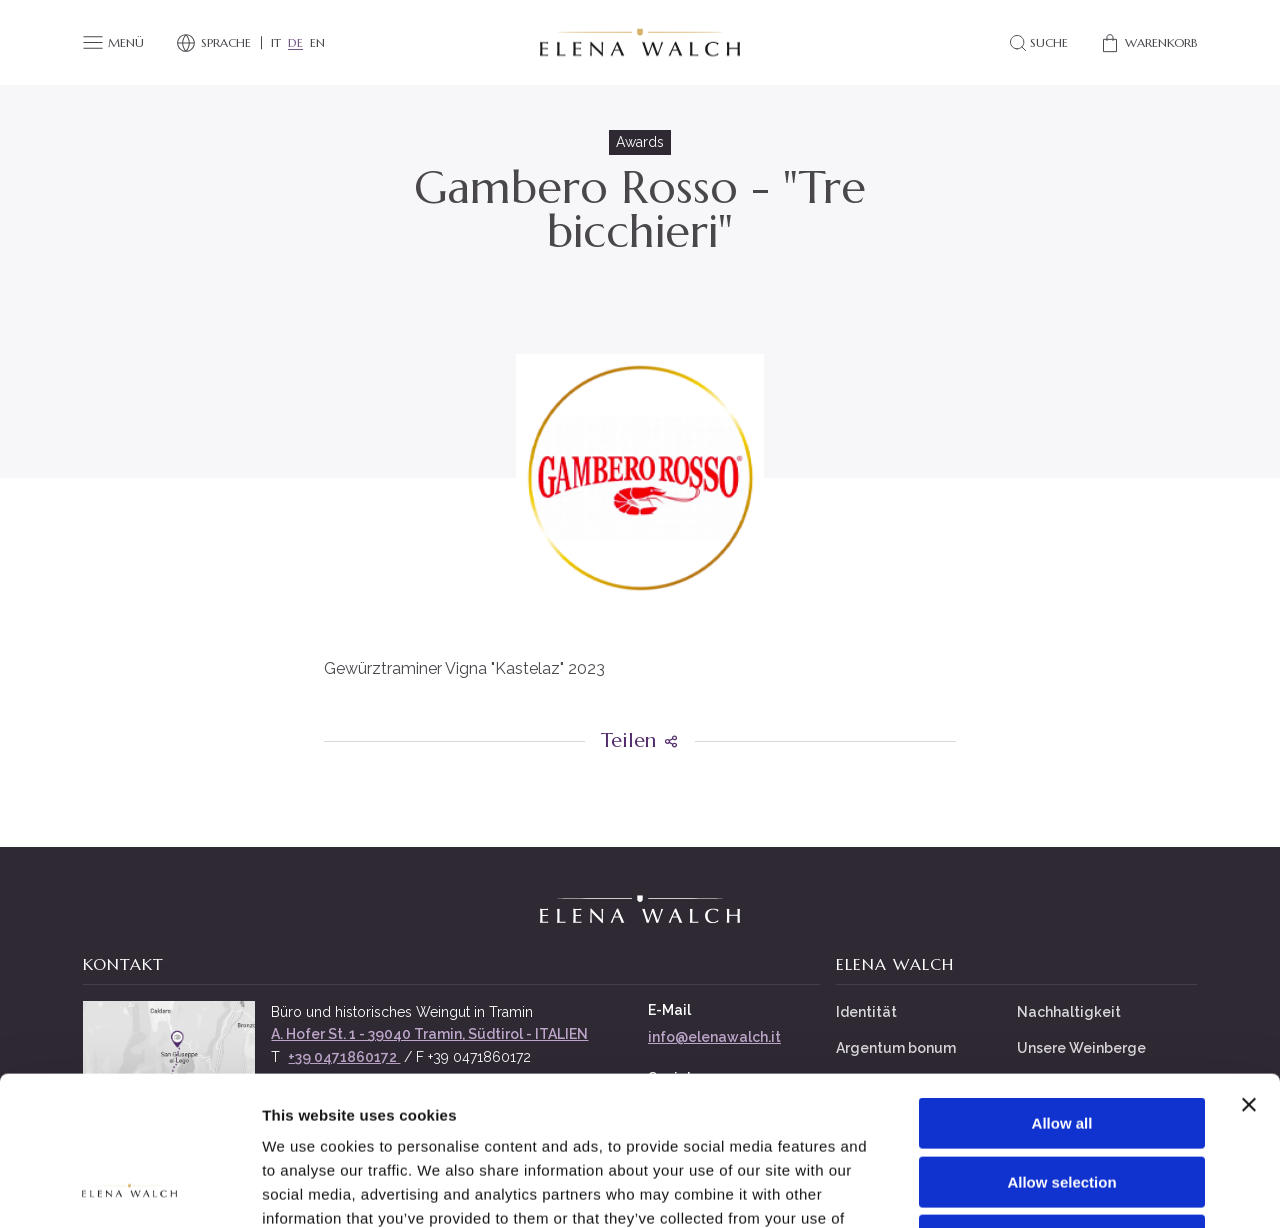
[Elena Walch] (640, 43)
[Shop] (1148, 43)
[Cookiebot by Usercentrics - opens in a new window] (129, 1189)
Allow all (1062, 983)
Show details (1049, 1188)
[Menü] (113, 43)
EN (317, 43)
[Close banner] (1249, 965)
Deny (1062, 1100)
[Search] (1038, 43)
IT (276, 43)
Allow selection (1061, 1042)
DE (295, 43)
